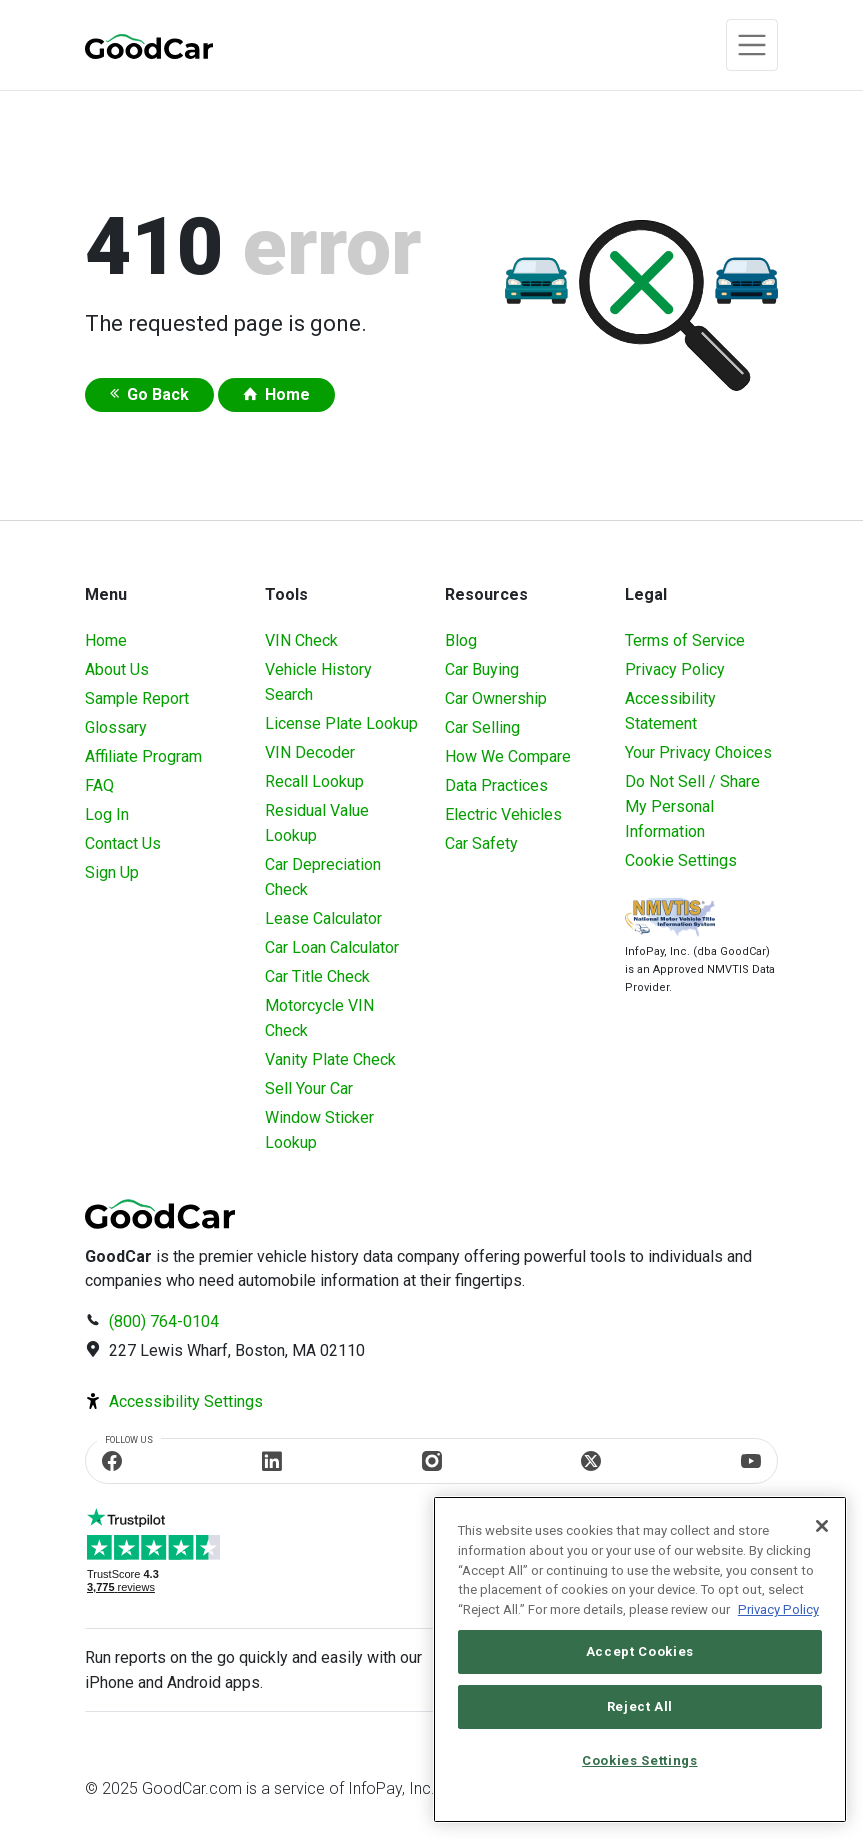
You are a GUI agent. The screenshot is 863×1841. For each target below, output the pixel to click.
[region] (640, 1659)
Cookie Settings (681, 860)
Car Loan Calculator (332, 947)
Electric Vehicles (503, 814)
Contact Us (123, 843)
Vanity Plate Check (330, 1059)
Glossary (116, 727)
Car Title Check (317, 976)
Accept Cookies (640, 1650)
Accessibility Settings (186, 1401)
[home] (149, 45)
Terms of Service (685, 640)
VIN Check (301, 640)
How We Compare (508, 756)
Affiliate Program (143, 756)
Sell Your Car (309, 1088)
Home (287, 394)
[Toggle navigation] (752, 45)
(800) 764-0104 (164, 1321)
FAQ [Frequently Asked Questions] (99, 785)
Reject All (640, 1706)
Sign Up (112, 872)
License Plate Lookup (341, 723)
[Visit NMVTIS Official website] (670, 919)
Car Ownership (496, 698)
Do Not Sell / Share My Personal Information (692, 806)
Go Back (158, 394)
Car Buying (482, 669)
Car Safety (481, 843)
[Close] (822, 1526)
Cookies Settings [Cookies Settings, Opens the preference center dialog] (640, 1760)
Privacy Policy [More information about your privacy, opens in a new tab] (778, 1609)
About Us (117, 669)
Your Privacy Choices (698, 752)
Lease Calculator (323, 918)
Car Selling (482, 727)
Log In (107, 814)
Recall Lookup (314, 781)
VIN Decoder (310, 752)
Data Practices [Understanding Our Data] (496, 785)
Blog (461, 640)
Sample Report (137, 698)
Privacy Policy (675, 669)
